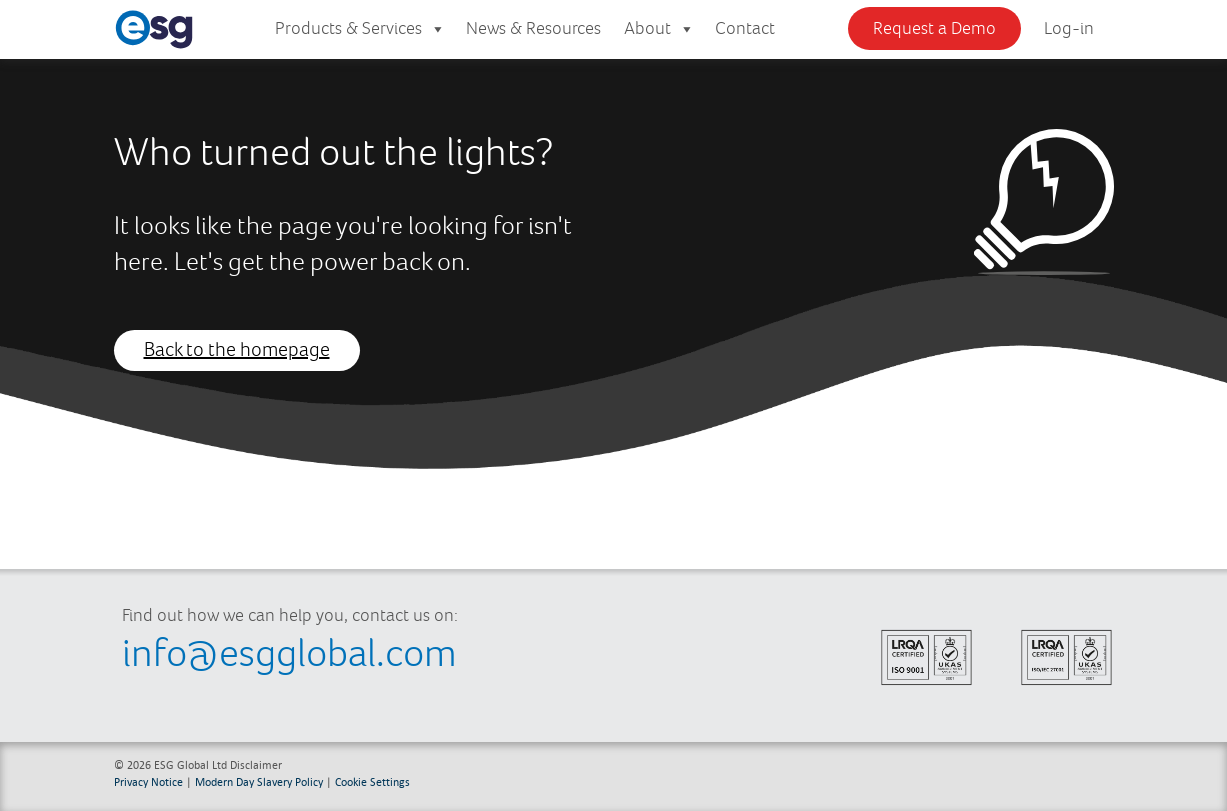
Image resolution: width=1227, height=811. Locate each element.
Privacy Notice (148, 781)
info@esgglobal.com (289, 655)
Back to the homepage (237, 350)
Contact (745, 29)
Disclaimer (256, 764)
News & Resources (533, 29)
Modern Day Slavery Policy (259, 781)
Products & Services (360, 29)
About (659, 29)
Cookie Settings (372, 781)
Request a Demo (934, 29)
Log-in (1069, 29)
